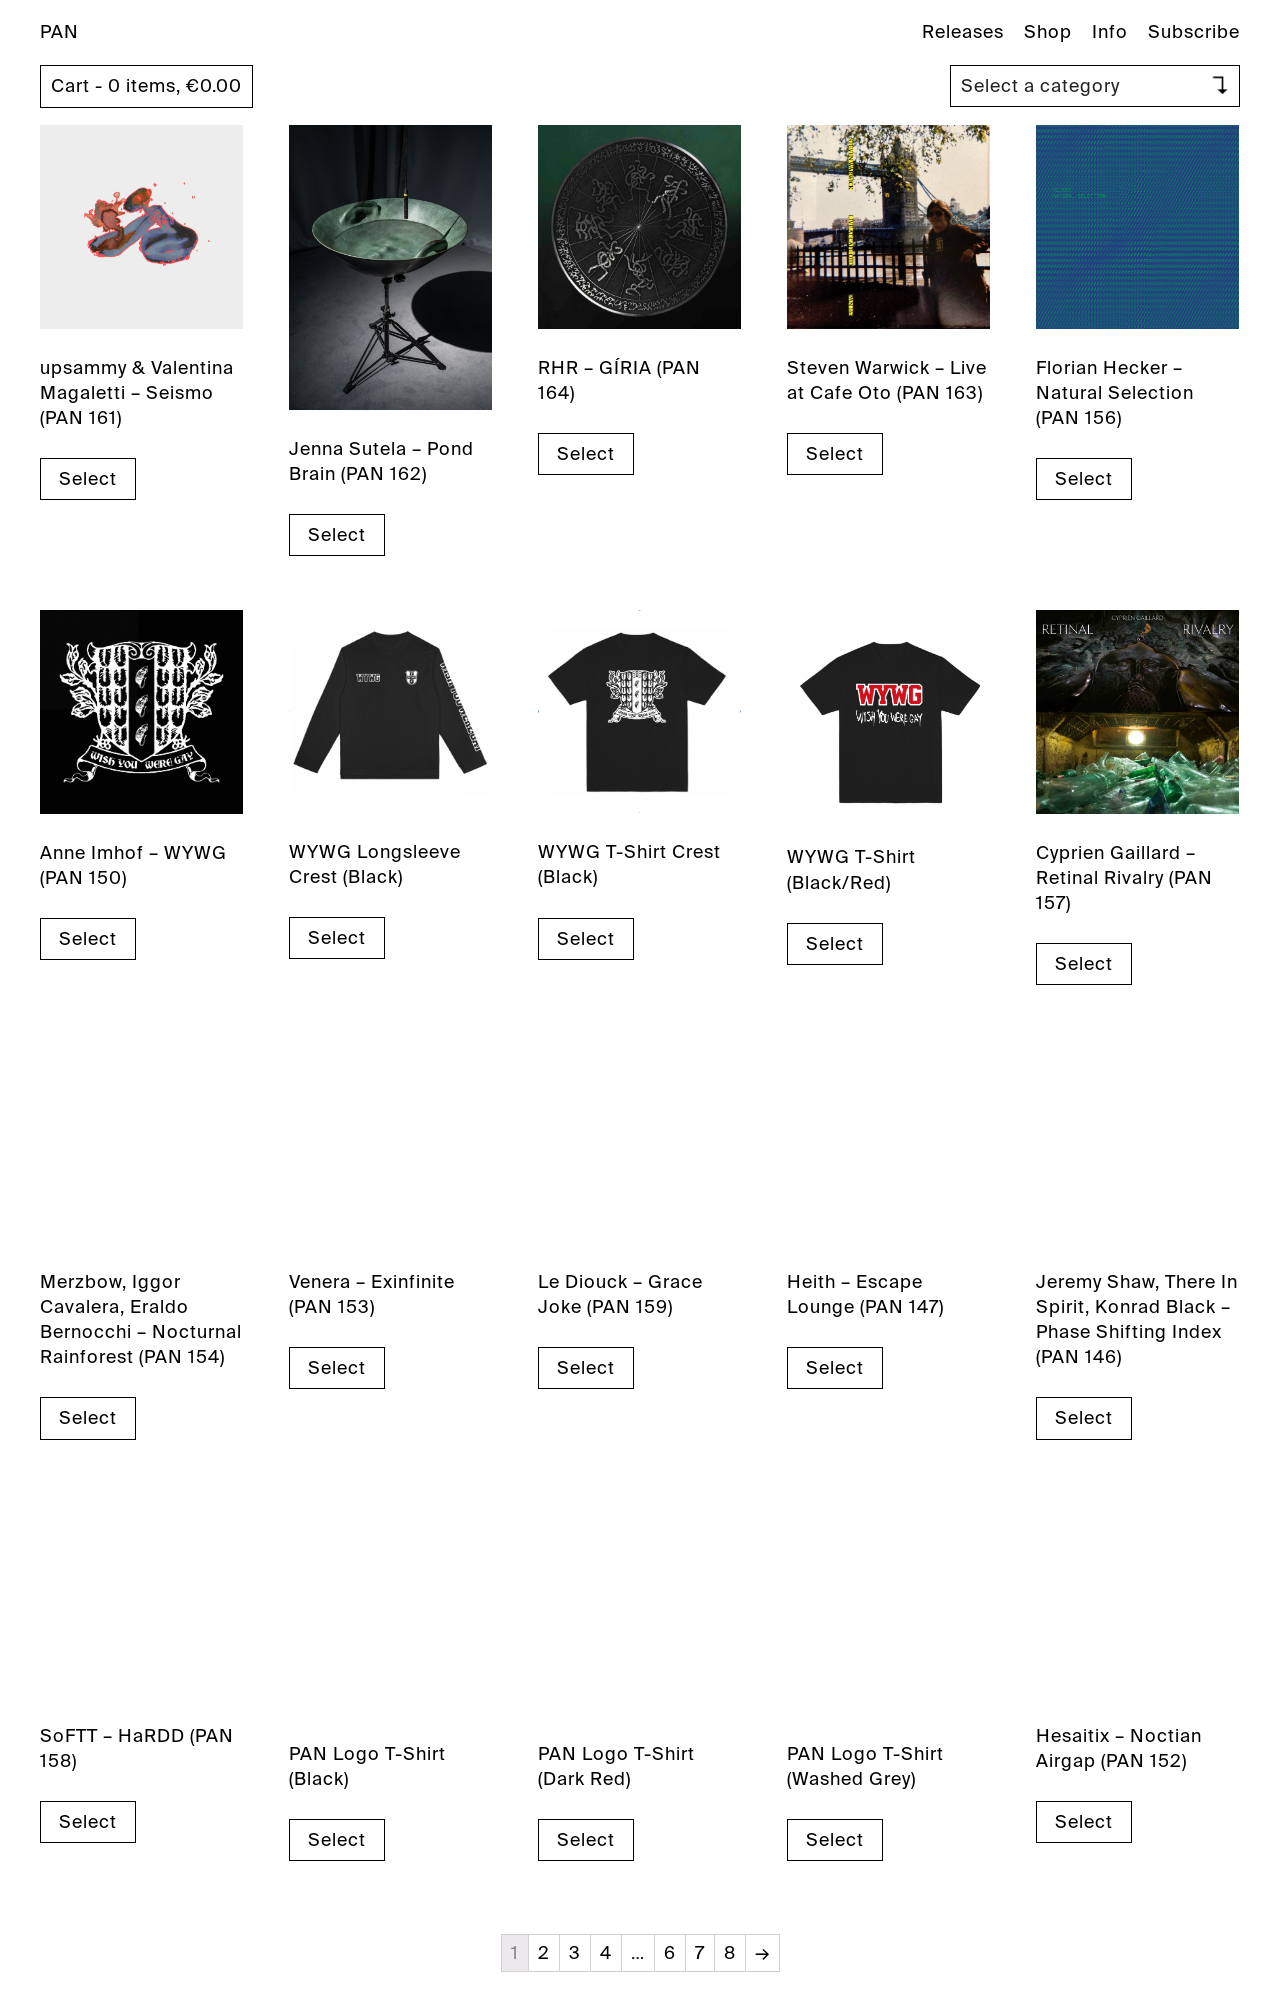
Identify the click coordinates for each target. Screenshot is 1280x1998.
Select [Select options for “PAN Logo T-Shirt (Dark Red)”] (586, 1840)
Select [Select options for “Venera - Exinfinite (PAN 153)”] (337, 1368)
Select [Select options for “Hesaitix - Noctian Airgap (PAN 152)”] (1084, 1822)
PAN (59, 32)
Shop (1048, 32)
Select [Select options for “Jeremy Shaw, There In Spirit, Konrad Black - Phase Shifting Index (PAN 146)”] (1084, 1418)
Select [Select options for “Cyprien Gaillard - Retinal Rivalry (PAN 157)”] (1084, 964)
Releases (963, 32)
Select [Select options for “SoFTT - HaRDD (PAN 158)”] (88, 1822)
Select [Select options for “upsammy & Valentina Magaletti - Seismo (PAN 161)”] (88, 479)
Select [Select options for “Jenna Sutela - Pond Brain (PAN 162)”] (337, 535)
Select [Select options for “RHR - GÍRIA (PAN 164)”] (586, 454)
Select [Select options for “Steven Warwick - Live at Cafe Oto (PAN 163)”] (835, 454)
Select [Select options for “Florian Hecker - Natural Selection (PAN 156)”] (1084, 479)
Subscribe (1194, 32)
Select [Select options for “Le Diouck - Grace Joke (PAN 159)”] (586, 1368)
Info (1110, 32)
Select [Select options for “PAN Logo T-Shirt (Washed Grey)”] (835, 1840)
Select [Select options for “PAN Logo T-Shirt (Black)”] (337, 1840)
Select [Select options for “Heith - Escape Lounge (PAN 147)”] (835, 1368)
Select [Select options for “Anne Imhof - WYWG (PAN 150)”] (88, 939)
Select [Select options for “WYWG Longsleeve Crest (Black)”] (337, 938)
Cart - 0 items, (146, 86)
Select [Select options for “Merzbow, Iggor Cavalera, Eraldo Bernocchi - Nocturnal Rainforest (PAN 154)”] (88, 1418)
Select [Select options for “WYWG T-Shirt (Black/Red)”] (835, 944)
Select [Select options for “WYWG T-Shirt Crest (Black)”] (586, 939)
